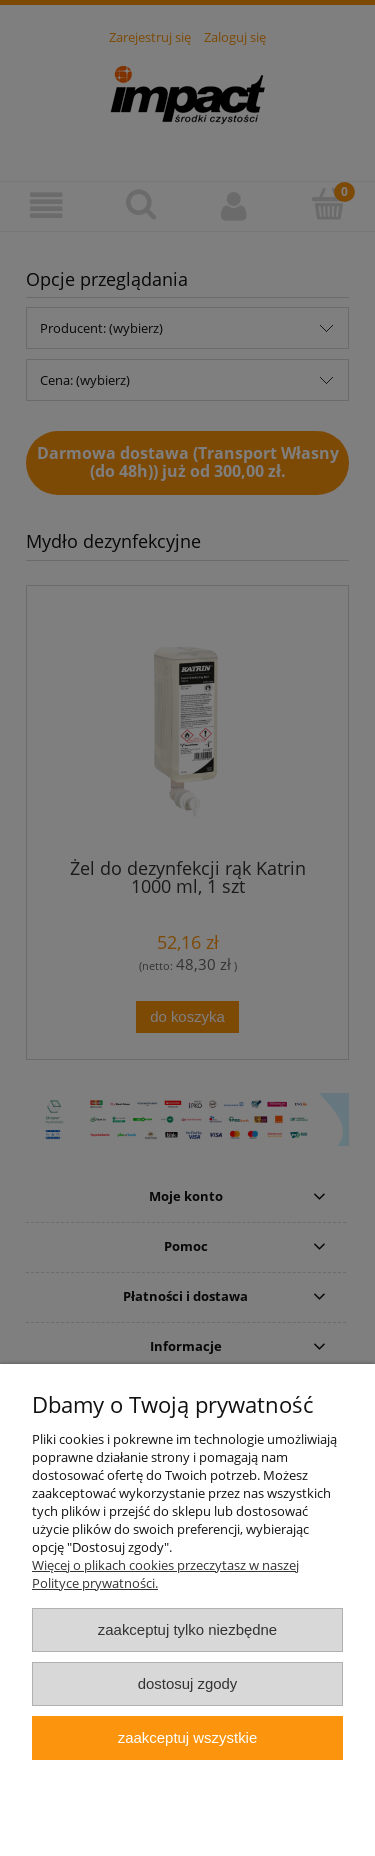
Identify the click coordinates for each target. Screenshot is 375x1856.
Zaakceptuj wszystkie (187, 1737)
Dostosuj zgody (188, 1683)
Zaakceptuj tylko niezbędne (187, 1629)
